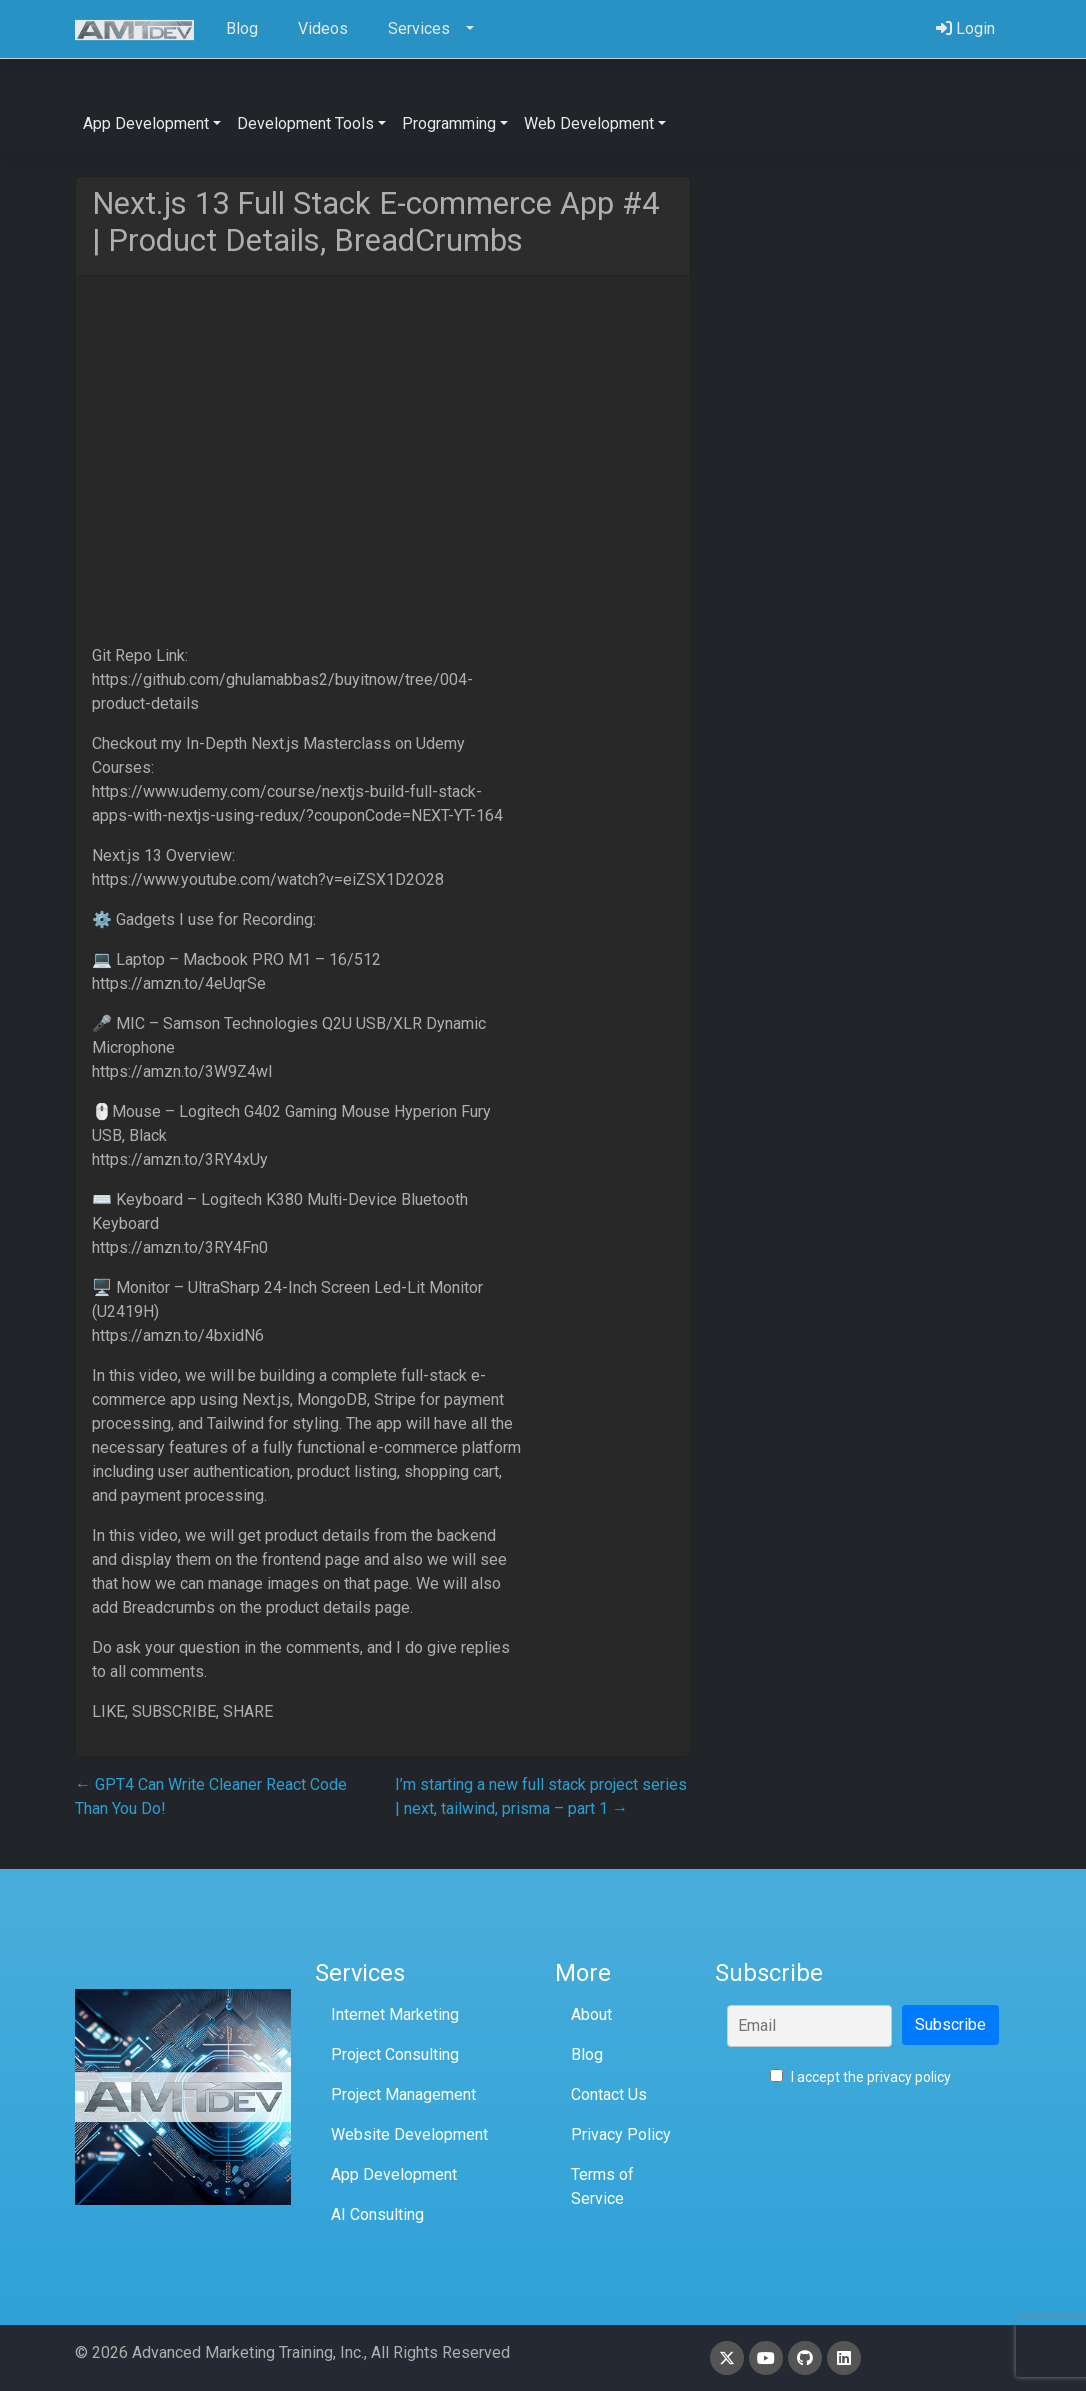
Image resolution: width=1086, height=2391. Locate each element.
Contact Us (609, 2094)
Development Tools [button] (305, 123)
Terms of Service (602, 2186)
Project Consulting (395, 2054)
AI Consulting (377, 2214)
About (591, 2014)
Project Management (403, 2094)
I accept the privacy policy (860, 2077)
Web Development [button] (589, 123)
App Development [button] (146, 123)
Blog (587, 2054)
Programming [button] (449, 123)
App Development (394, 2174)
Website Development (409, 2134)
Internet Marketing (395, 2014)
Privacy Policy (621, 2134)
